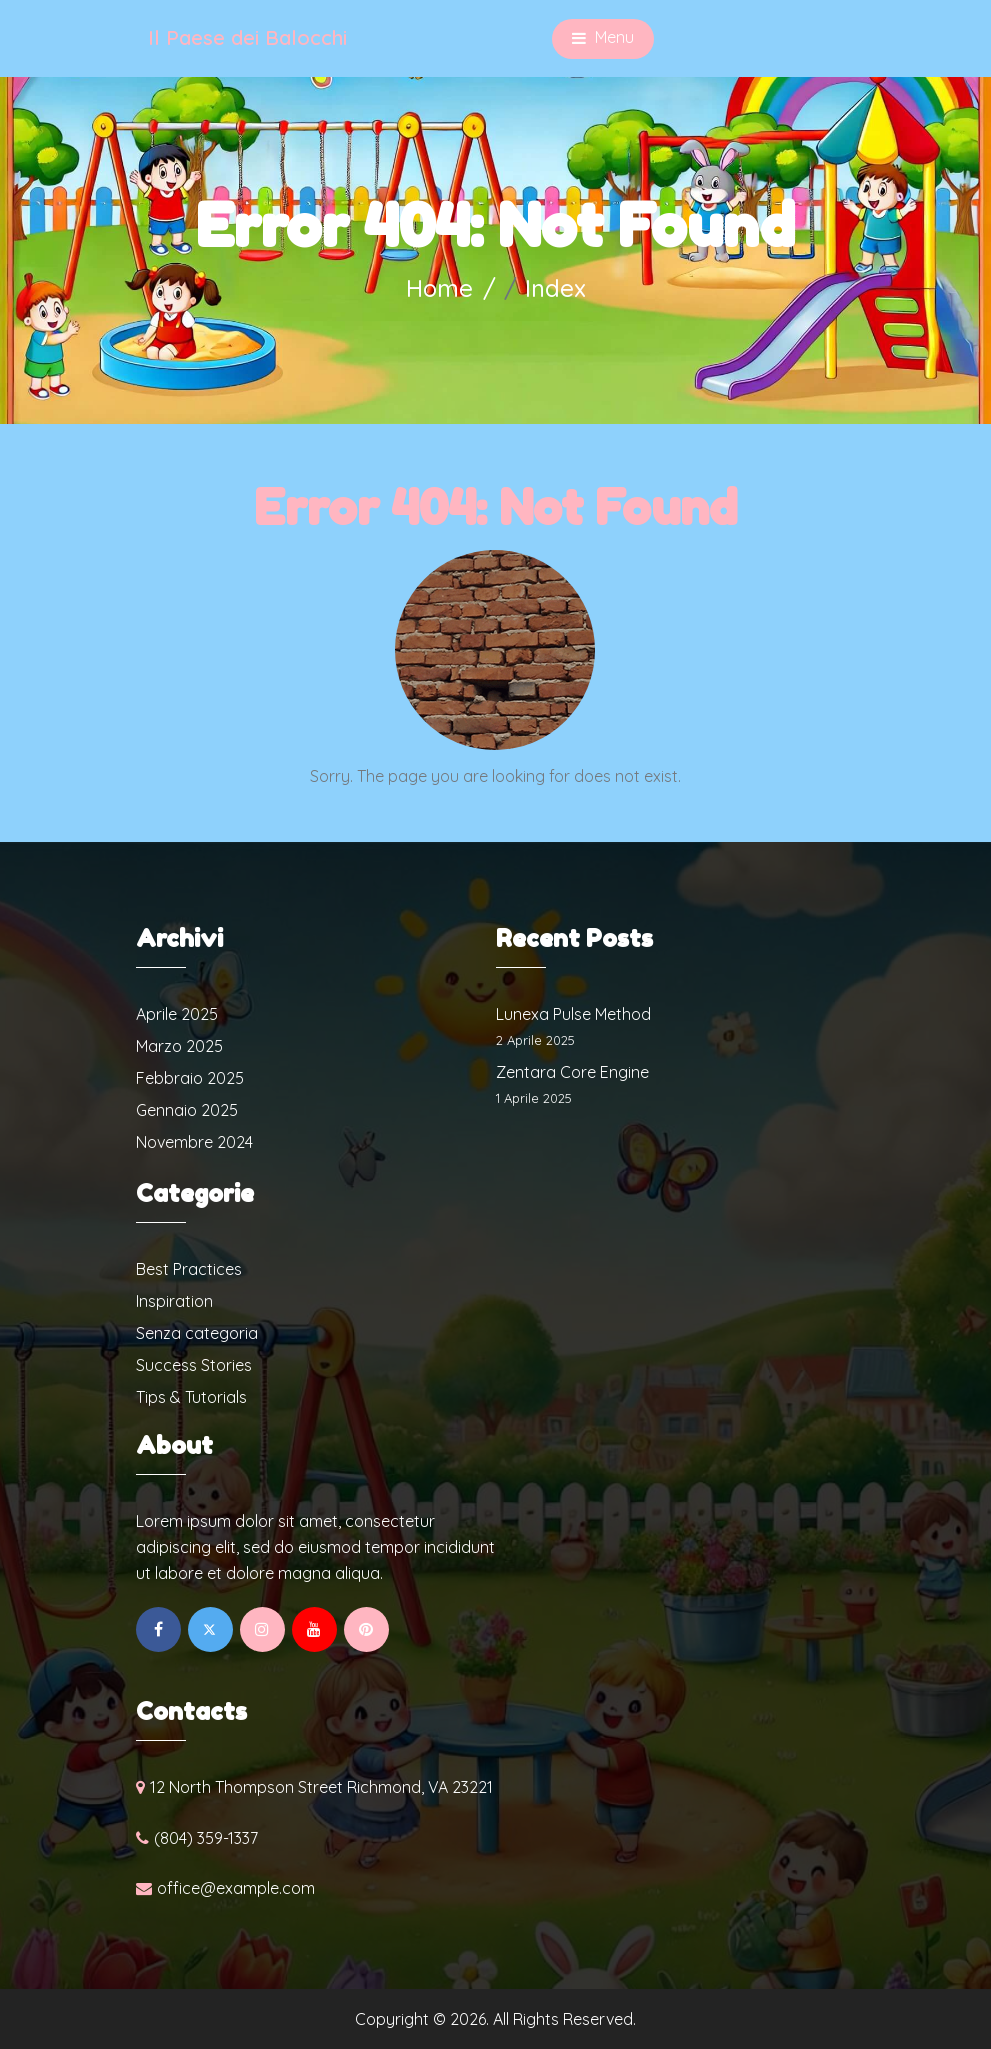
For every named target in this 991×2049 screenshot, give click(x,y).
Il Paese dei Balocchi (247, 37)
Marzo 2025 (179, 1046)
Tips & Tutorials (191, 1397)
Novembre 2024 (194, 1142)
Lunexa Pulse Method (573, 1014)
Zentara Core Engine (572, 1072)
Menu (603, 39)
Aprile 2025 (177, 1014)
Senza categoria (197, 1333)
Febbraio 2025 (190, 1078)
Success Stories (194, 1365)
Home (439, 288)
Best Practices (189, 1269)
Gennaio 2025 (187, 1110)
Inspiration (174, 1301)
